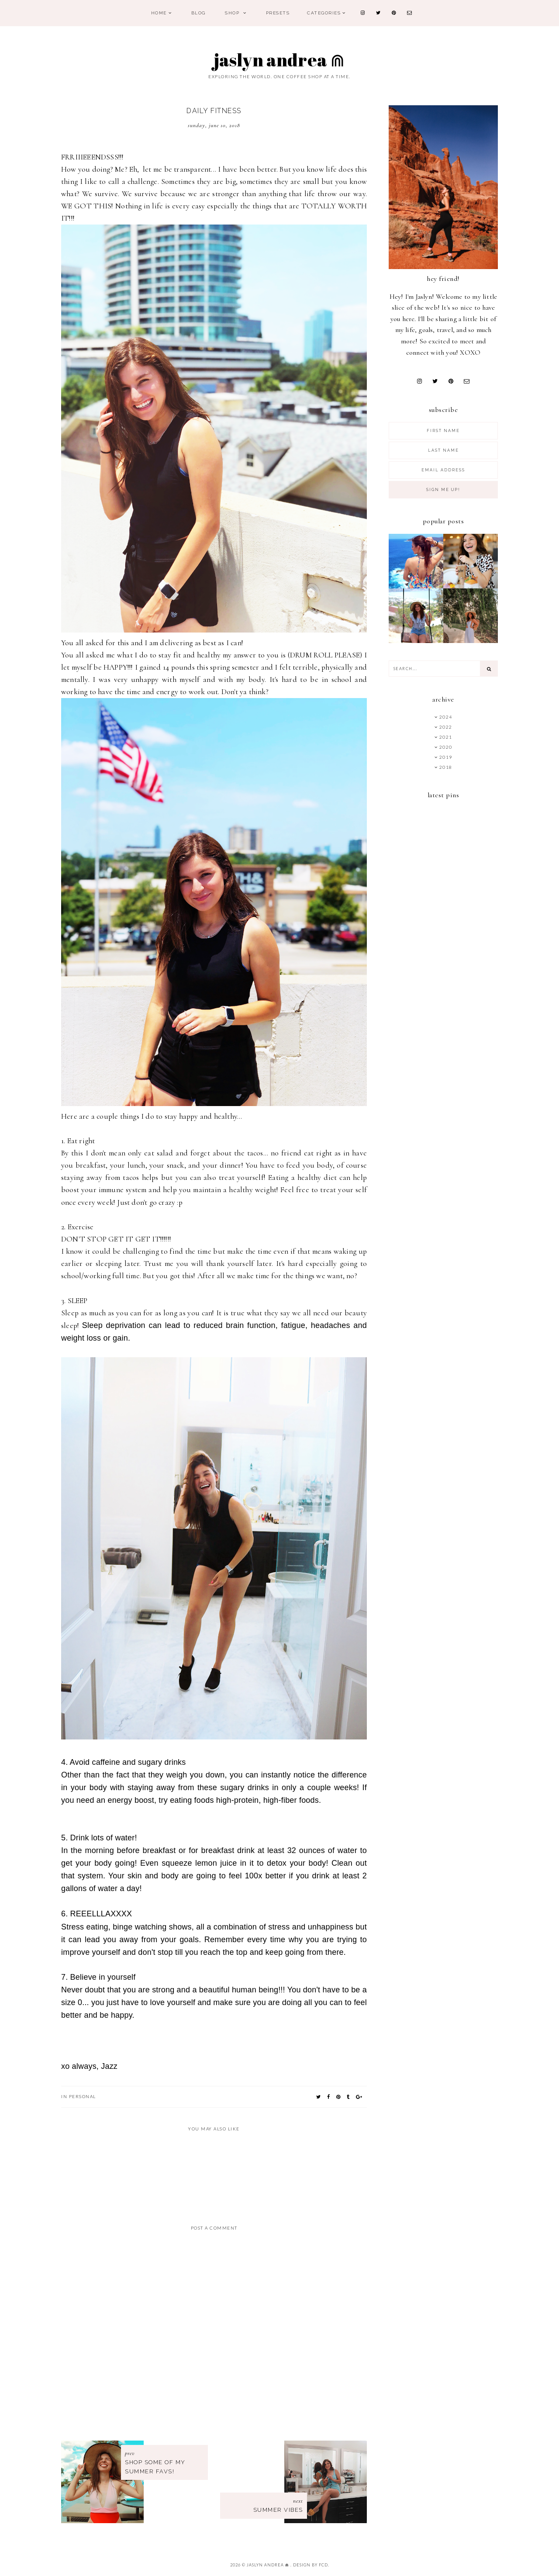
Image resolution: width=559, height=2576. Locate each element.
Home (159, 12)
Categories (324, 12)
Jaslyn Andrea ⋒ (279, 60)
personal (82, 2096)
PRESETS (278, 12)
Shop (233, 12)
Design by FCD (310, 2564)
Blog (198, 12)
